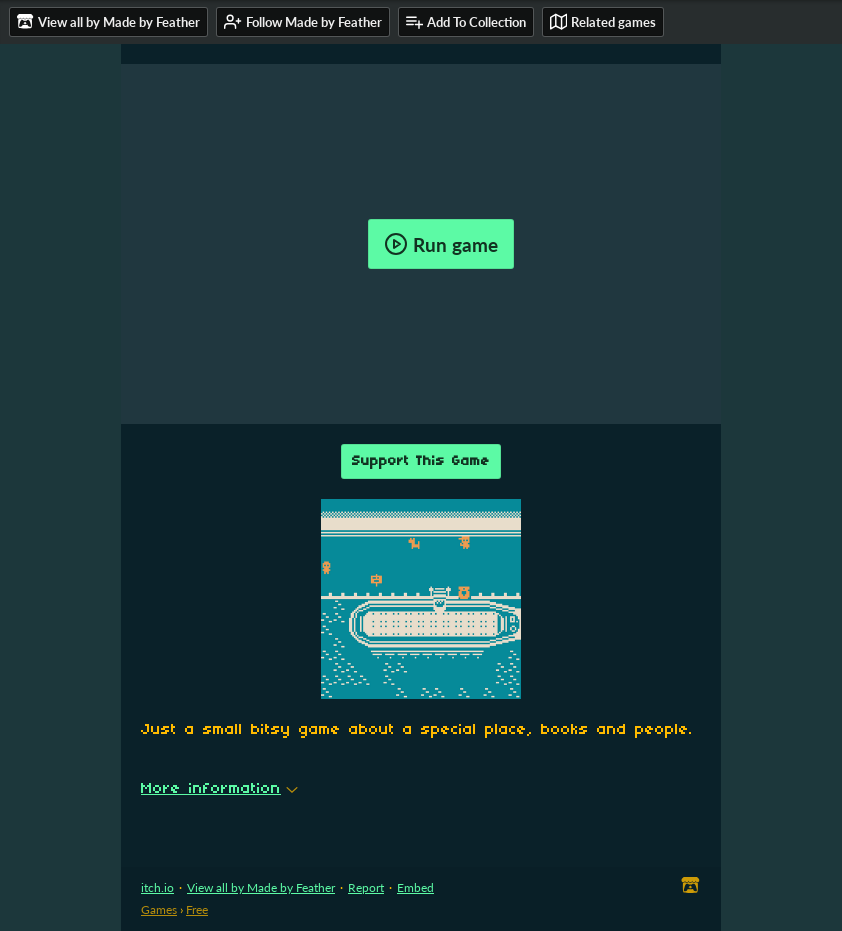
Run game (441, 244)
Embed (415, 887)
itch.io (157, 887)
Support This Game (421, 461)
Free (197, 909)
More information (219, 789)
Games (159, 909)
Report (366, 887)
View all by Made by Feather (261, 887)
